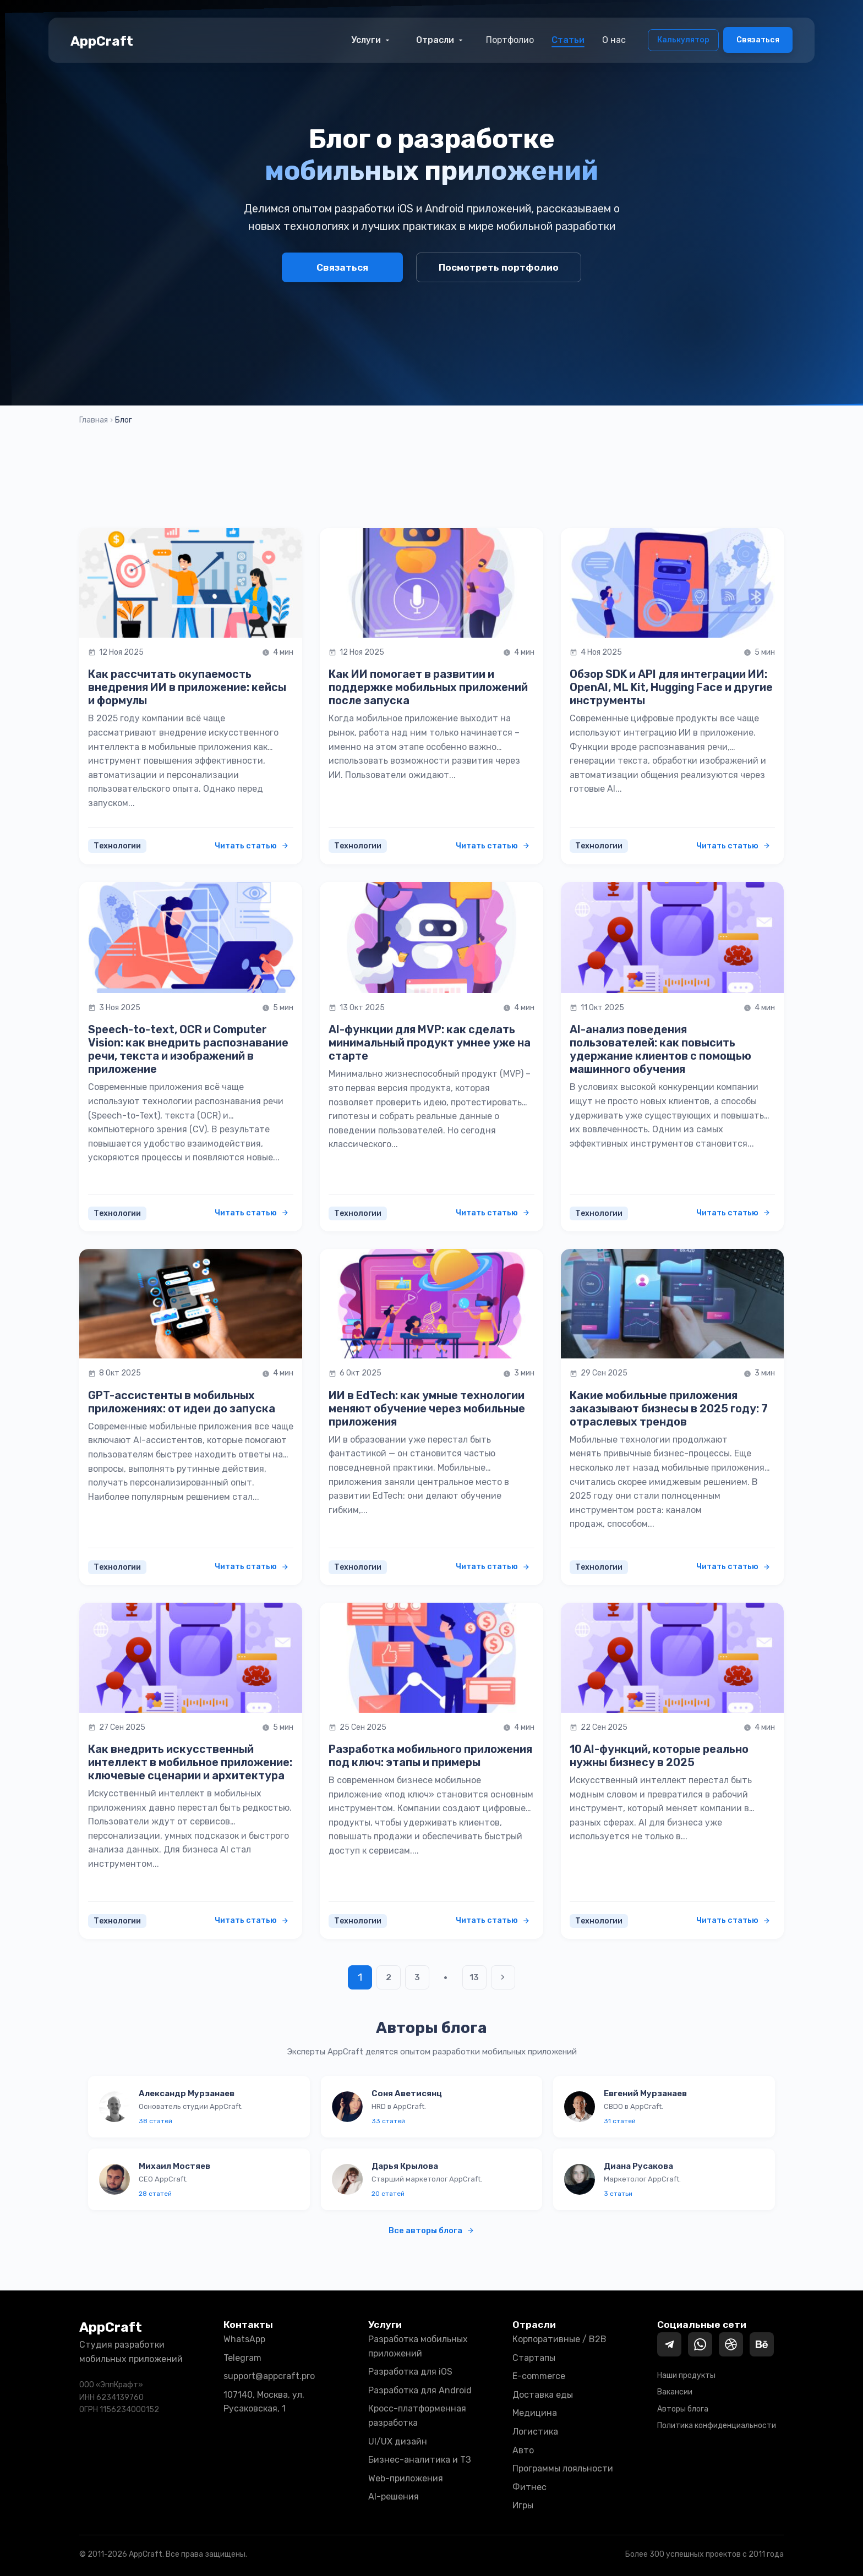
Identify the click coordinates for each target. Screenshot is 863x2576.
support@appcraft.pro (269, 2376)
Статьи (568, 40)
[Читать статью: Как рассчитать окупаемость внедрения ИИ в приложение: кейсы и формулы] (190, 583)
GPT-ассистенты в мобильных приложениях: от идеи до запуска (181, 1402)
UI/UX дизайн (397, 2441)
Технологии (117, 846)
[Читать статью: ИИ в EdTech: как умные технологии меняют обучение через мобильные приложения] (431, 1303)
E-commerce (538, 2376)
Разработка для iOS (410, 2371)
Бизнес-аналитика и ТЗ (419, 2459)
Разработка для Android (420, 2390)
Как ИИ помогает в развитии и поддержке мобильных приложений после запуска (428, 687)
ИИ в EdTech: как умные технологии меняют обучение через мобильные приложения (427, 1408)
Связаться (757, 40)
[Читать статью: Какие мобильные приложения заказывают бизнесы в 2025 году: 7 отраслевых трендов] (672, 1303)
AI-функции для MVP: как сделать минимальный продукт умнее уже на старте (430, 1042)
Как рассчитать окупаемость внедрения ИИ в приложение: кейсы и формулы (187, 687)
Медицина (534, 2413)
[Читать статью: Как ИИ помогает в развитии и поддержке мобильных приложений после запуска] (431, 583)
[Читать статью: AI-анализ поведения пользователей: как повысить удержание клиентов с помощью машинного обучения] (672, 937)
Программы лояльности (562, 2468)
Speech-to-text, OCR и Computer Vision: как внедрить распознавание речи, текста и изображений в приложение (188, 1049)
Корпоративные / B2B (559, 2339)
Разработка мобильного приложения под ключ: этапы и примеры (430, 1755)
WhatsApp (244, 2339)
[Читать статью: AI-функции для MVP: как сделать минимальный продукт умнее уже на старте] (431, 937)
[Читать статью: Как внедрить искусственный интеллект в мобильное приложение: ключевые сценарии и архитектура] (190, 1657)
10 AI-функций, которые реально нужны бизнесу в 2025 (659, 1755)
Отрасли (440, 40)
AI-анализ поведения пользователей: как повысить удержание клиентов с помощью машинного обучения (660, 1049)
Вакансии (674, 2392)
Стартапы (533, 2358)
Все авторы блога (431, 2230)
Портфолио (510, 40)
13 (474, 1977)
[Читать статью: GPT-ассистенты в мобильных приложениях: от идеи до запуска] (190, 1303)
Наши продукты (686, 2375)
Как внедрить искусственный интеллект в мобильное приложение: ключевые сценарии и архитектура (190, 1762)
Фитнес (529, 2487)
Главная (93, 420)
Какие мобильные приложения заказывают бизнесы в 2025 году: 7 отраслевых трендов (669, 1408)
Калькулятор (683, 40)
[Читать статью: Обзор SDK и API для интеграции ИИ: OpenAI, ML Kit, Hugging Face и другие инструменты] (672, 583)
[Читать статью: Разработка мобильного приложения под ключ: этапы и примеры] (431, 1657)
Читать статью (252, 846)
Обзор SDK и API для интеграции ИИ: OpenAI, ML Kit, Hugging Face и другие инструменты (671, 687)
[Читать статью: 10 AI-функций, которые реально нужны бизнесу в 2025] (672, 1657)
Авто (523, 2450)
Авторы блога (682, 2409)
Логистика (535, 2431)
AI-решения (393, 2496)
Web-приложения (405, 2478)
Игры (522, 2505)
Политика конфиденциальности (716, 2425)
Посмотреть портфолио (499, 267)
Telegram (242, 2358)
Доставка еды (542, 2394)
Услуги (371, 40)
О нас (614, 40)
